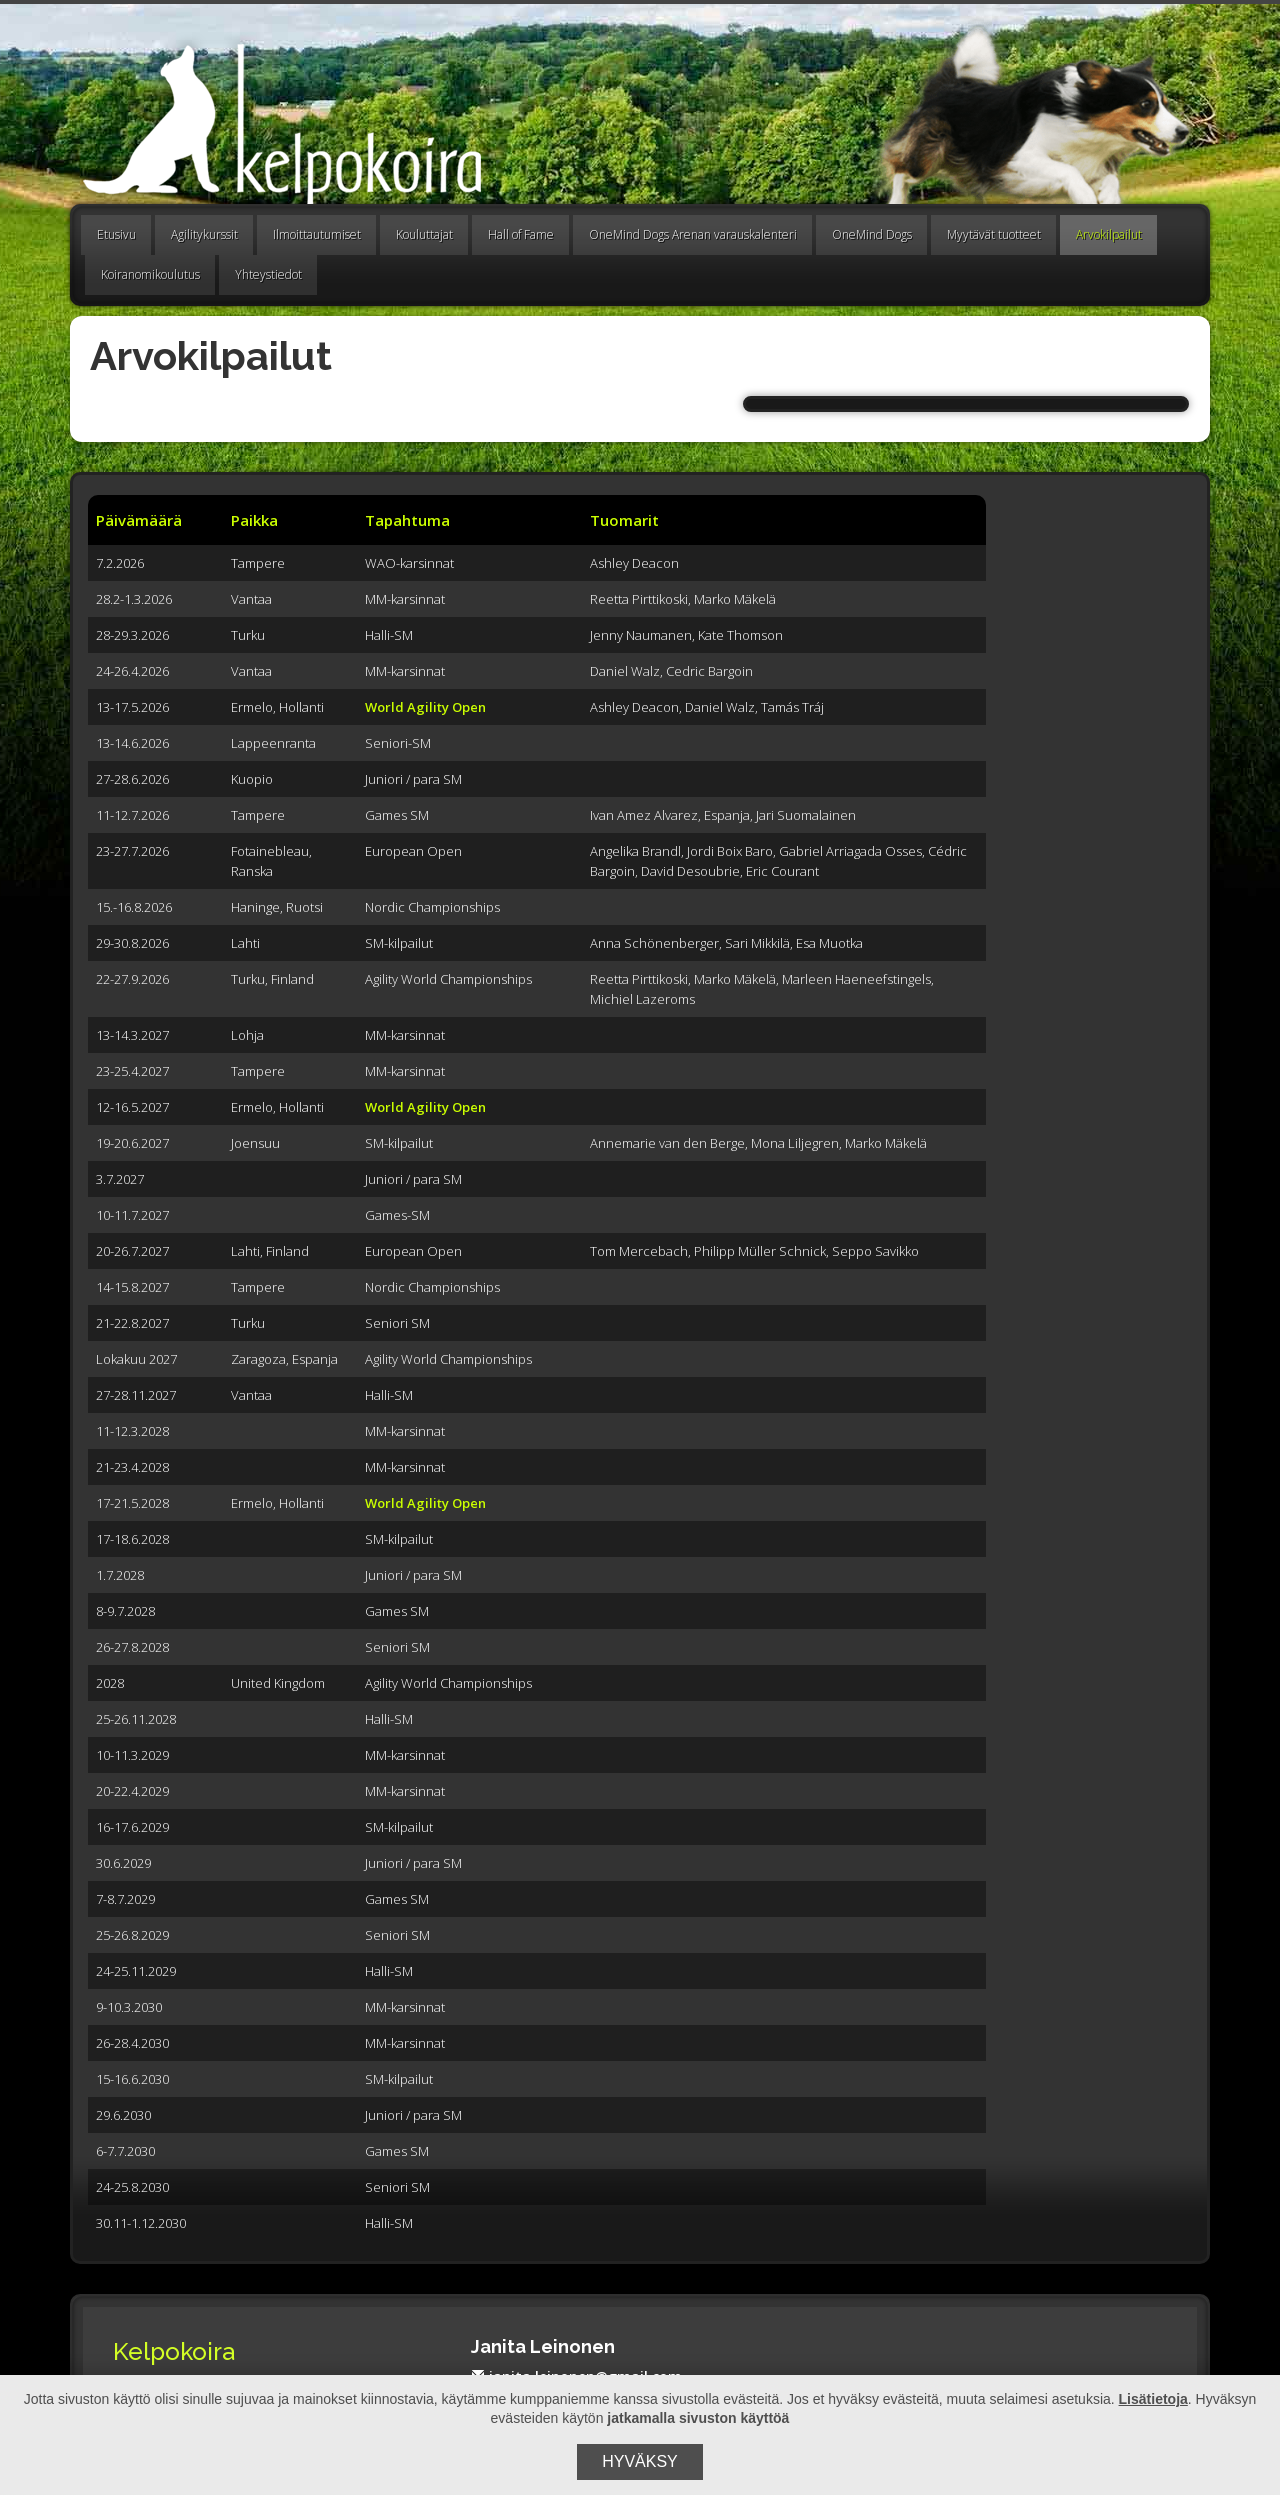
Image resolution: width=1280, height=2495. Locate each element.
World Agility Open (425, 707)
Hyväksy (640, 2461)
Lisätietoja (1153, 2399)
